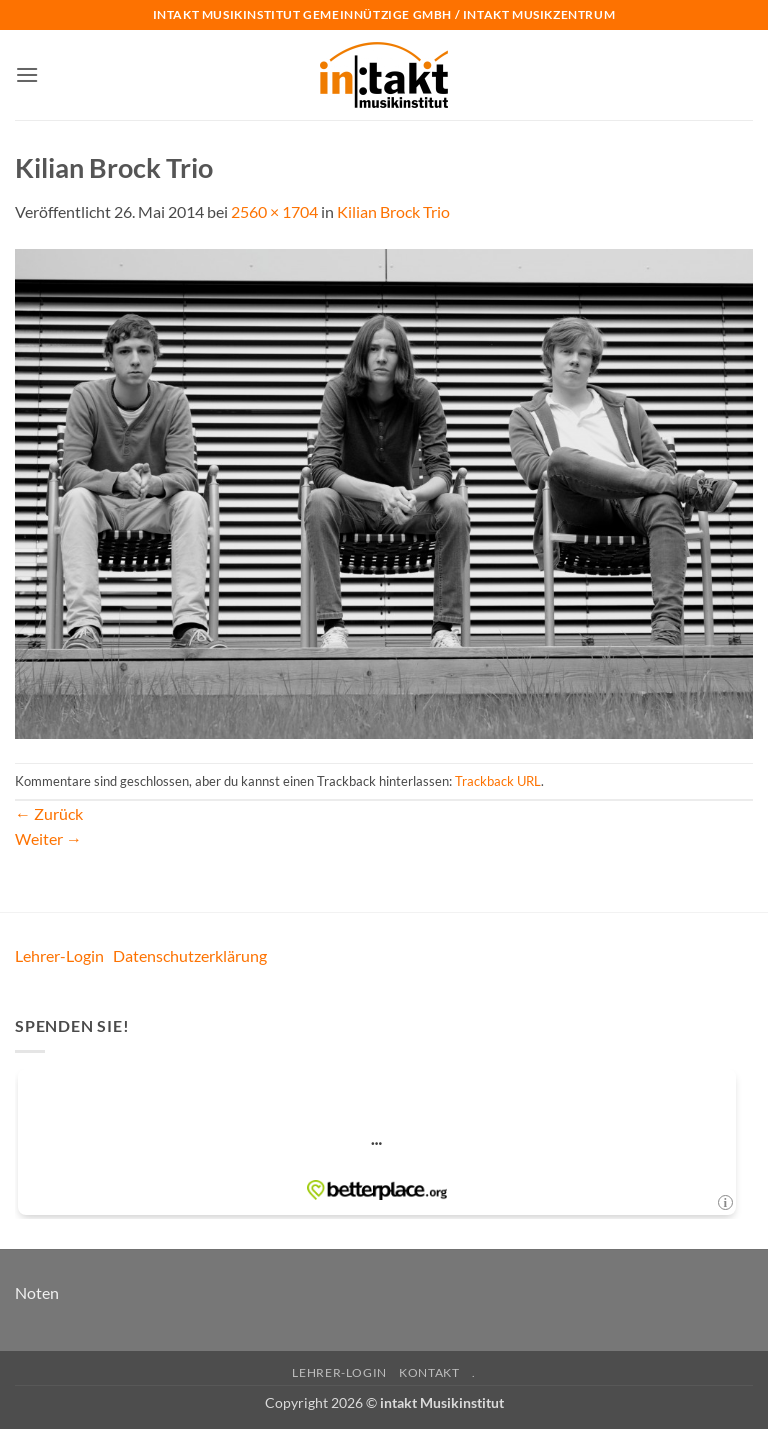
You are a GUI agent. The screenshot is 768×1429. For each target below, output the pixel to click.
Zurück (49, 813)
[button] (27, 74)
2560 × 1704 (274, 211)
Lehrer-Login (59, 955)
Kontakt (429, 1372)
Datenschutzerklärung (190, 955)
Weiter (48, 838)
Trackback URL (498, 781)
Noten (37, 1292)
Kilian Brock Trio (393, 211)
